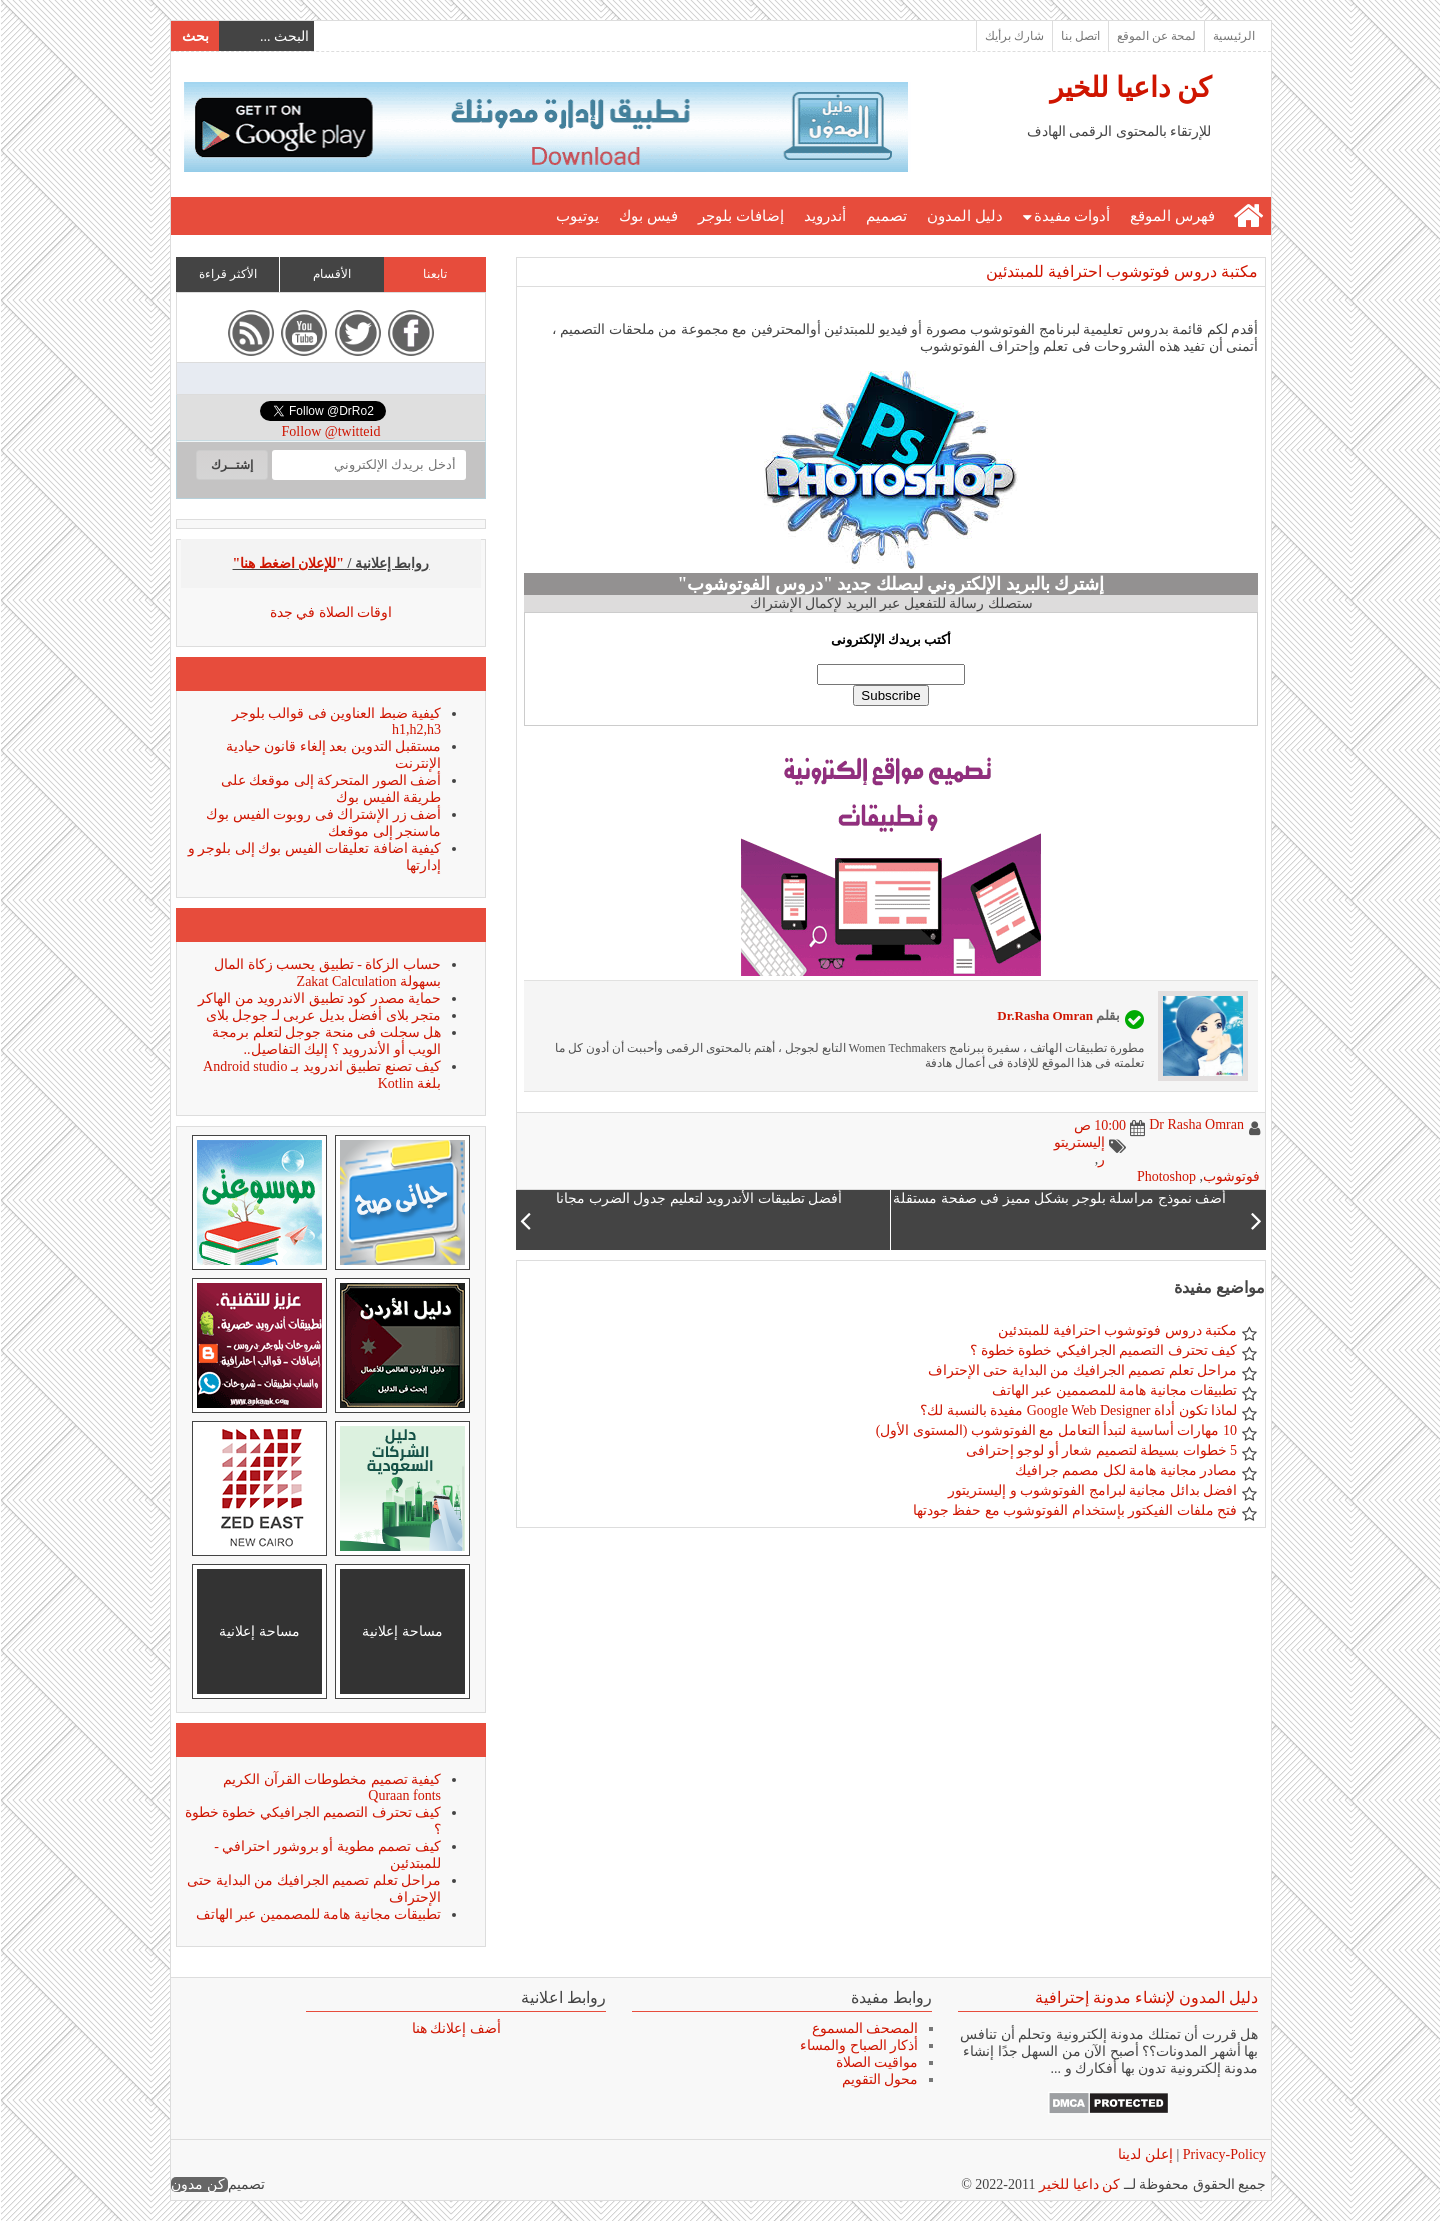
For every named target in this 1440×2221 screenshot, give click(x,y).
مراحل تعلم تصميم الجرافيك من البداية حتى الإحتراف (1082, 1370)
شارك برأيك (1013, 36)
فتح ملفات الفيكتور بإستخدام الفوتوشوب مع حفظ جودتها (1074, 1510)
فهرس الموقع (1171, 216)
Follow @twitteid (330, 431)
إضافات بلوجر (740, 216)
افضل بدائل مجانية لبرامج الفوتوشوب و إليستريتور (1091, 1490)
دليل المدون (964, 216)
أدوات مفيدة (1071, 216)
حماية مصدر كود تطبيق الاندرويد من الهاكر (318, 998)
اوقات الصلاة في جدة (330, 612)
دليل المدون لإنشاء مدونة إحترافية (1145, 1997)
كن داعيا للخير (1129, 87)
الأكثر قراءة (227, 274)
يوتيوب (576, 216)
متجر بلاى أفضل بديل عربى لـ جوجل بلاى (323, 1015)
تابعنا (434, 274)
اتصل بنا (1079, 36)
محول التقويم (879, 2079)
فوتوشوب (1230, 1176)
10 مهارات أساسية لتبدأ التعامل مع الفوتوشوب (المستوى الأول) (1055, 1430)
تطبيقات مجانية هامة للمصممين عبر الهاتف (1114, 1390)
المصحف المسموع (864, 2028)
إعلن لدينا (1144, 2154)
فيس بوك (647, 216)
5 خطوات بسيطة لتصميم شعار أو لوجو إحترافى (1101, 1450)
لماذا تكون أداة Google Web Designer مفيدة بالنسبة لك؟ (1077, 1410)
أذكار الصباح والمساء (858, 2045)
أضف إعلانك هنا (455, 2028)
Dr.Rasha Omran (1044, 1015)
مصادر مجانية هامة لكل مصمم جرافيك (1125, 1470)
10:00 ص (1099, 1125)
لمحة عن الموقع (1155, 36)
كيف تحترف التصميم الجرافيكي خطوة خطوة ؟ (1102, 1350)
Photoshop (1165, 1176)
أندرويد (824, 216)
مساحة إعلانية (401, 1631)
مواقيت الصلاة (876, 2062)
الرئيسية (1233, 36)
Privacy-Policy (1221, 2154)
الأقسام (331, 274)
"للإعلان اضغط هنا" (288, 563)
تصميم (885, 216)
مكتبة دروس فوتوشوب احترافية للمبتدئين (1121, 271)
